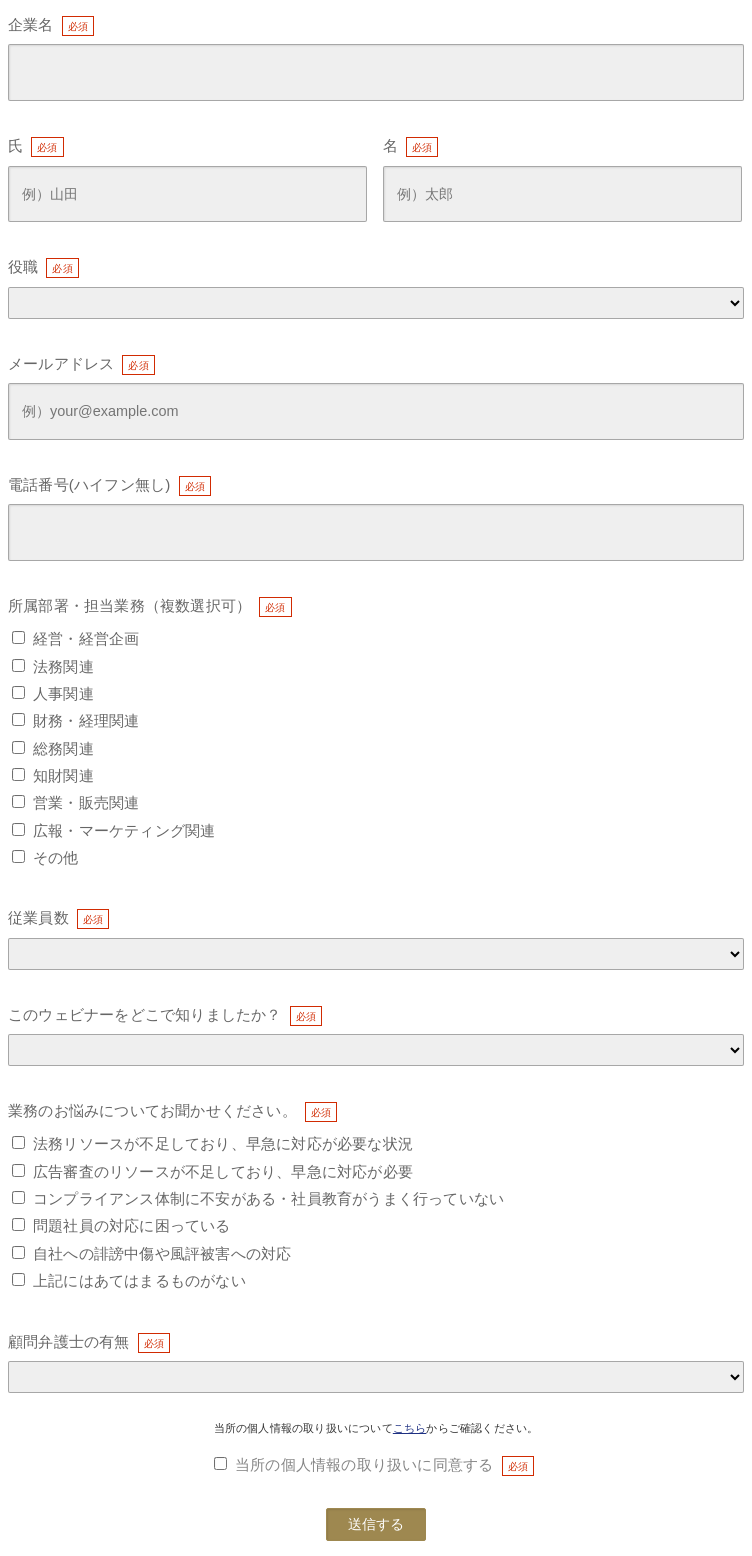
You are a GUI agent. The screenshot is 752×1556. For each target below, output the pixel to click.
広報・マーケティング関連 (124, 830)
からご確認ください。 (482, 1428)
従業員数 (38, 917)
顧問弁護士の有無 (69, 1341)
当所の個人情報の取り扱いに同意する (364, 1464)
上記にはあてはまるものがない (139, 1280)
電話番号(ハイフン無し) (89, 484)
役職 (23, 266)
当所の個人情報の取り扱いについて (303, 1428)
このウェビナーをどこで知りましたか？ (145, 1014)
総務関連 (63, 748)
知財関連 (63, 775)
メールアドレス (61, 363)
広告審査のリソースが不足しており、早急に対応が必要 (223, 1171)
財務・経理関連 (86, 720)
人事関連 (63, 693)
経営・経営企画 (86, 638)
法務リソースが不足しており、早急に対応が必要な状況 (223, 1143)
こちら (410, 1428)
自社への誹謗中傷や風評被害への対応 (162, 1253)
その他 (56, 857)
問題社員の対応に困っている (132, 1225)
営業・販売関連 (86, 802)
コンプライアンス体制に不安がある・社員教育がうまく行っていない (268, 1198)
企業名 (31, 24)
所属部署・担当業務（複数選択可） (129, 605)
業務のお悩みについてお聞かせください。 (152, 1110)
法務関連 (63, 666)
